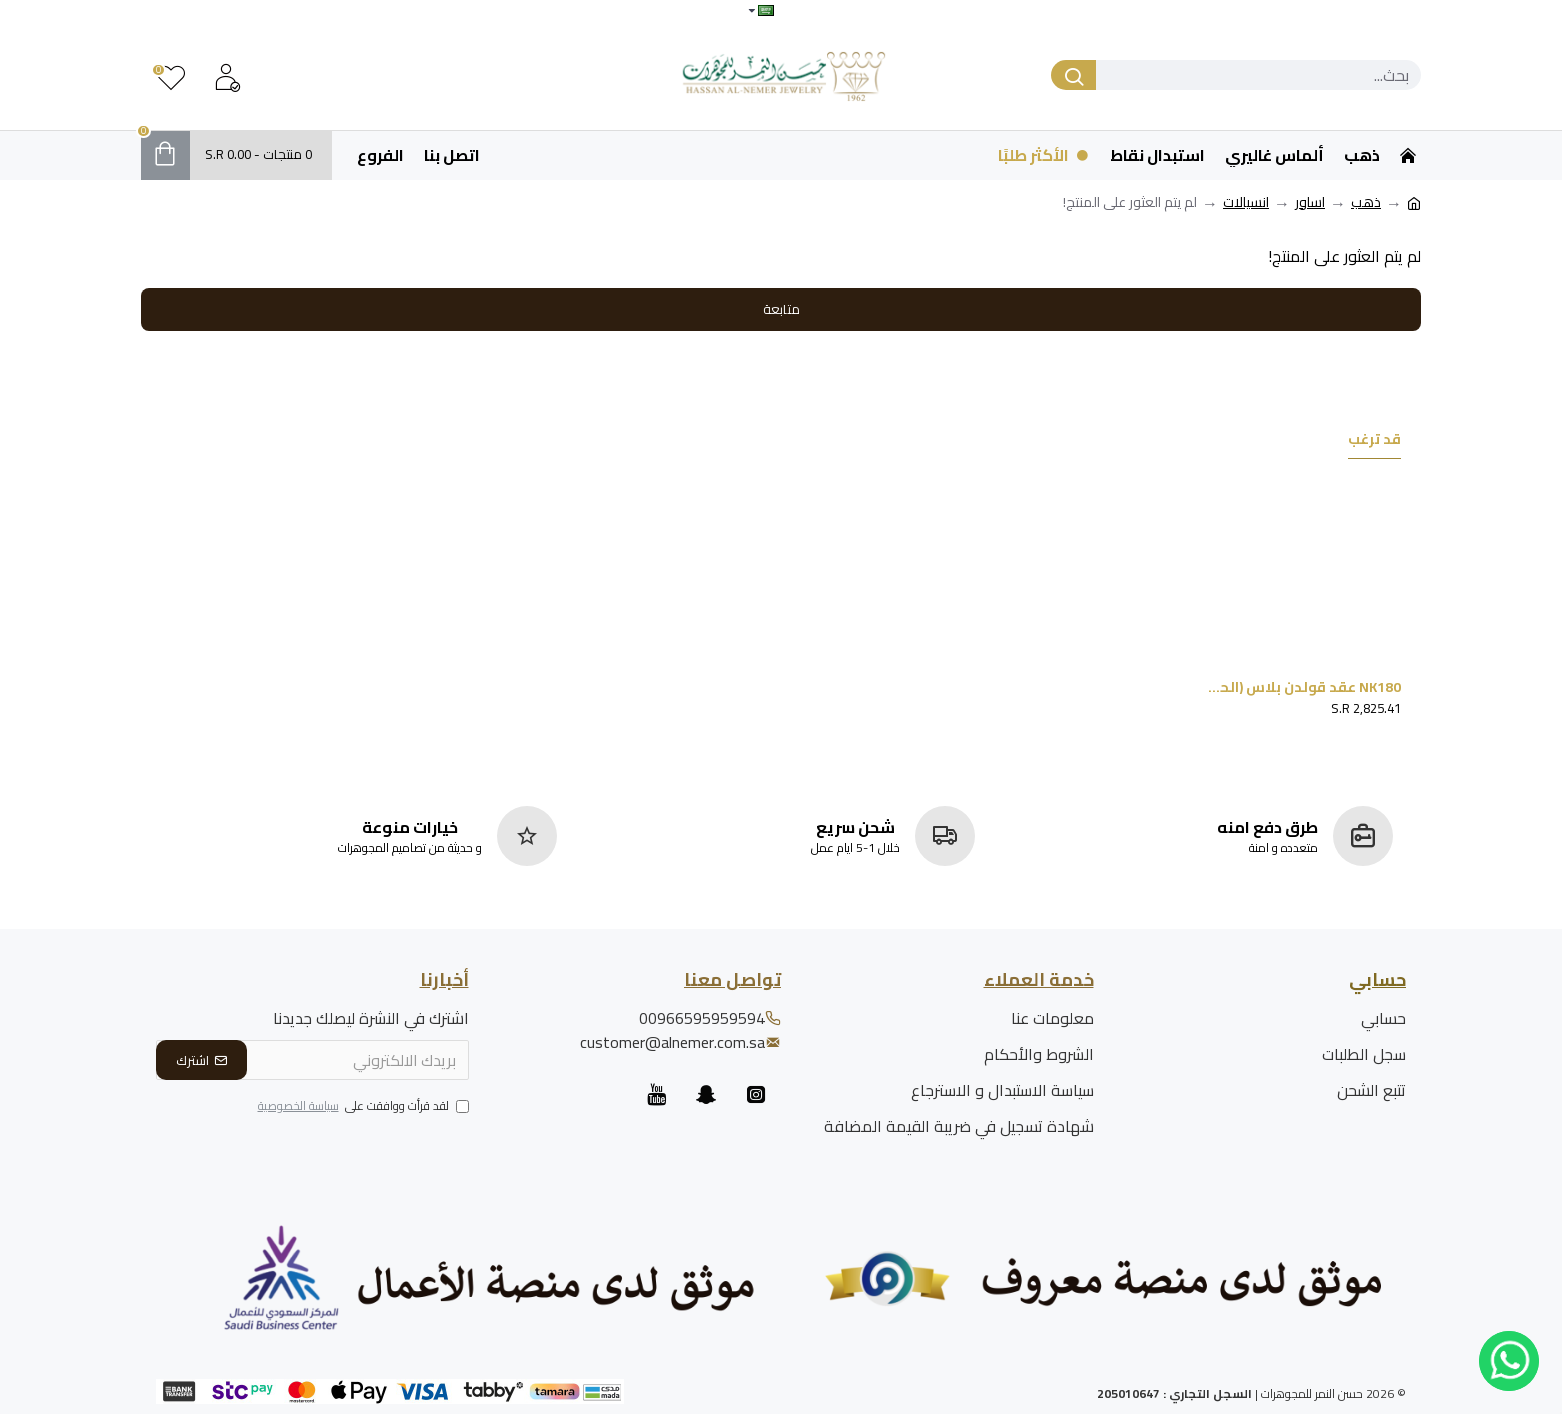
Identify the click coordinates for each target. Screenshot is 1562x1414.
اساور (1310, 202)
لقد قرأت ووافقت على (362, 1107)
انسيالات (1246, 202)
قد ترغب (1374, 441)
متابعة (781, 309)
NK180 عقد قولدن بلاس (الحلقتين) (1304, 687)
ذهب (1366, 202)
